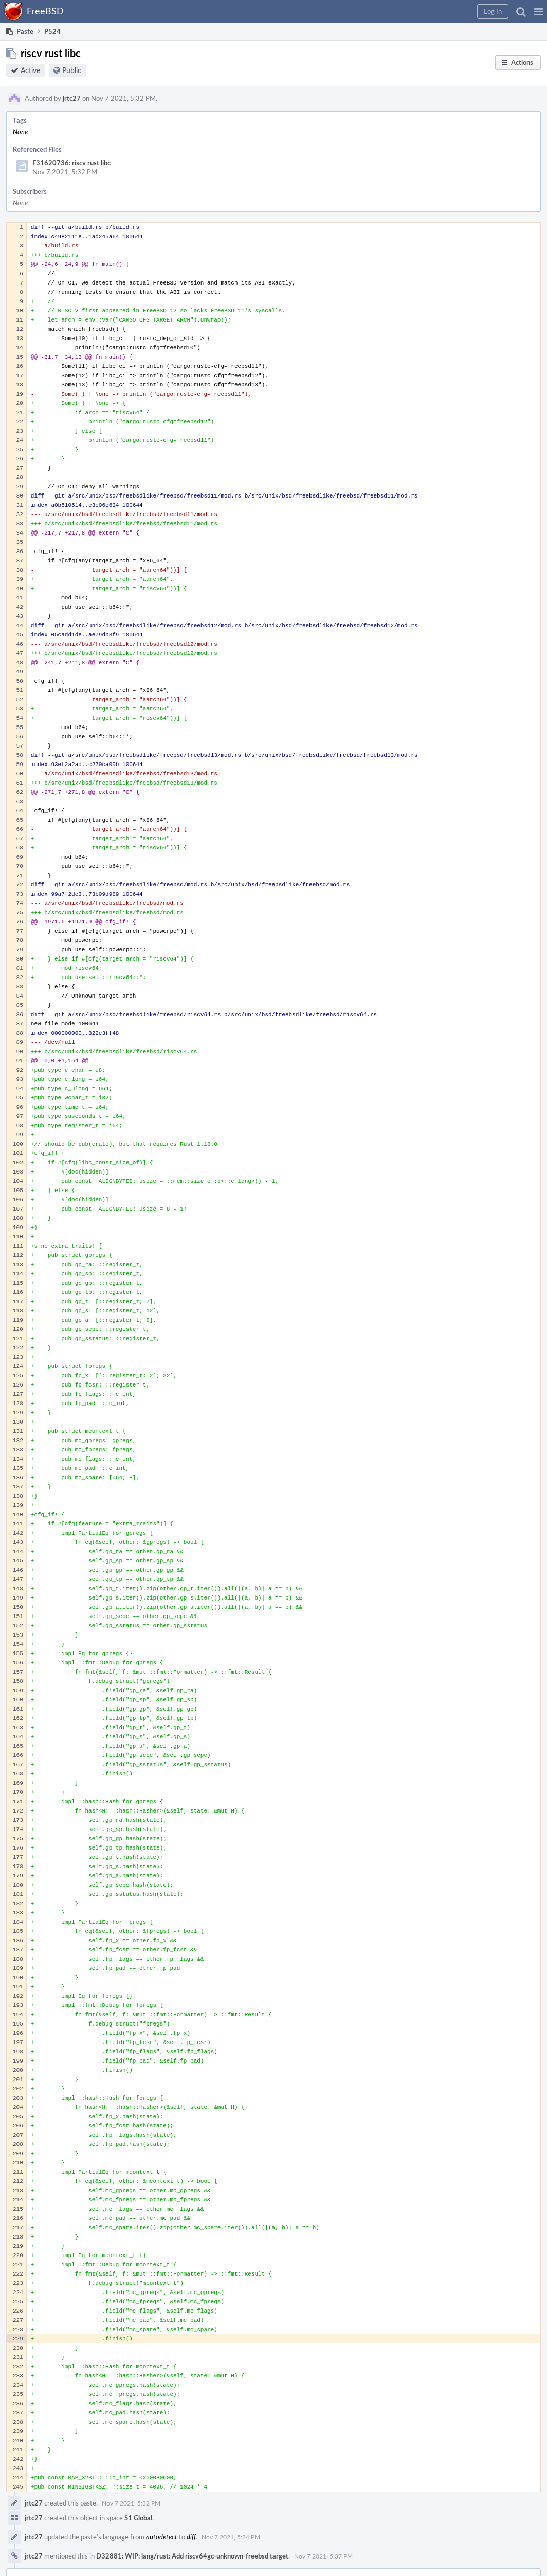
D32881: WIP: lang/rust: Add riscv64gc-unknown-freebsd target (192, 2556)
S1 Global (138, 2517)
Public (71, 70)
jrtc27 (72, 98)
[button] (538, 11)
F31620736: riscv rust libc (71, 162)
